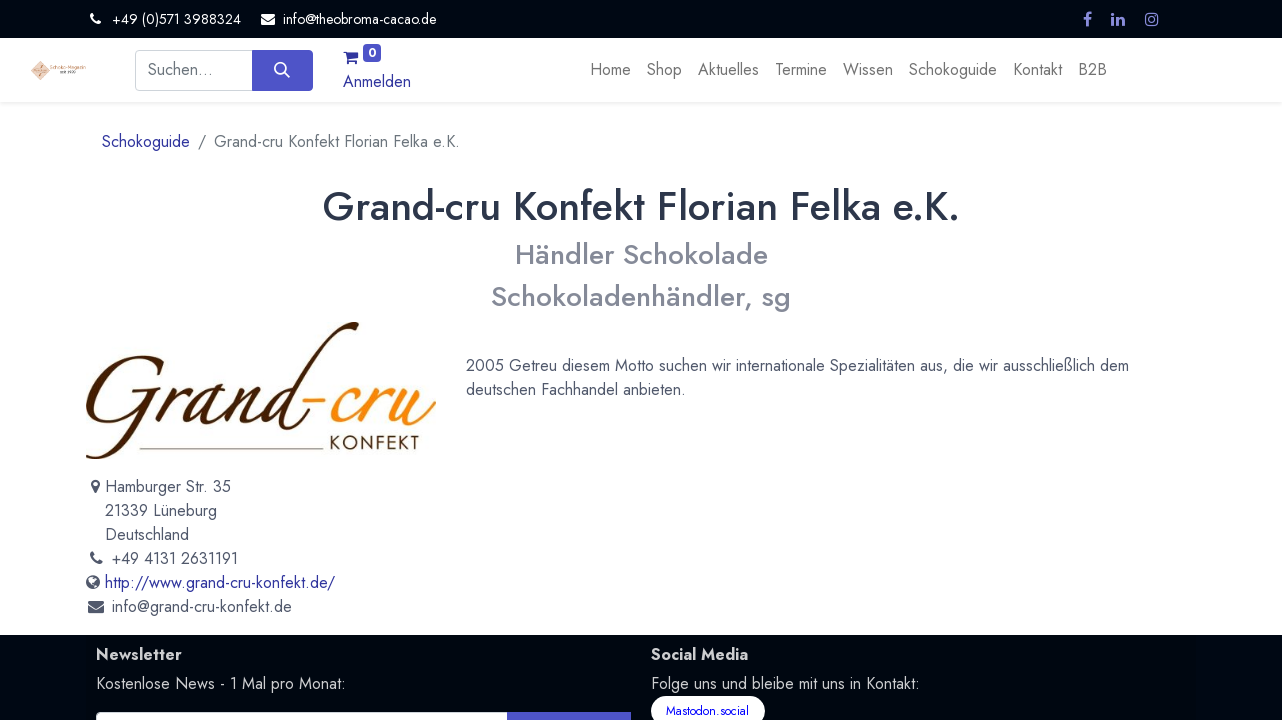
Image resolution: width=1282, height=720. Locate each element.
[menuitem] (610, 70)
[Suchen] (282, 70)
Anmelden (377, 81)
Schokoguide (146, 141)
